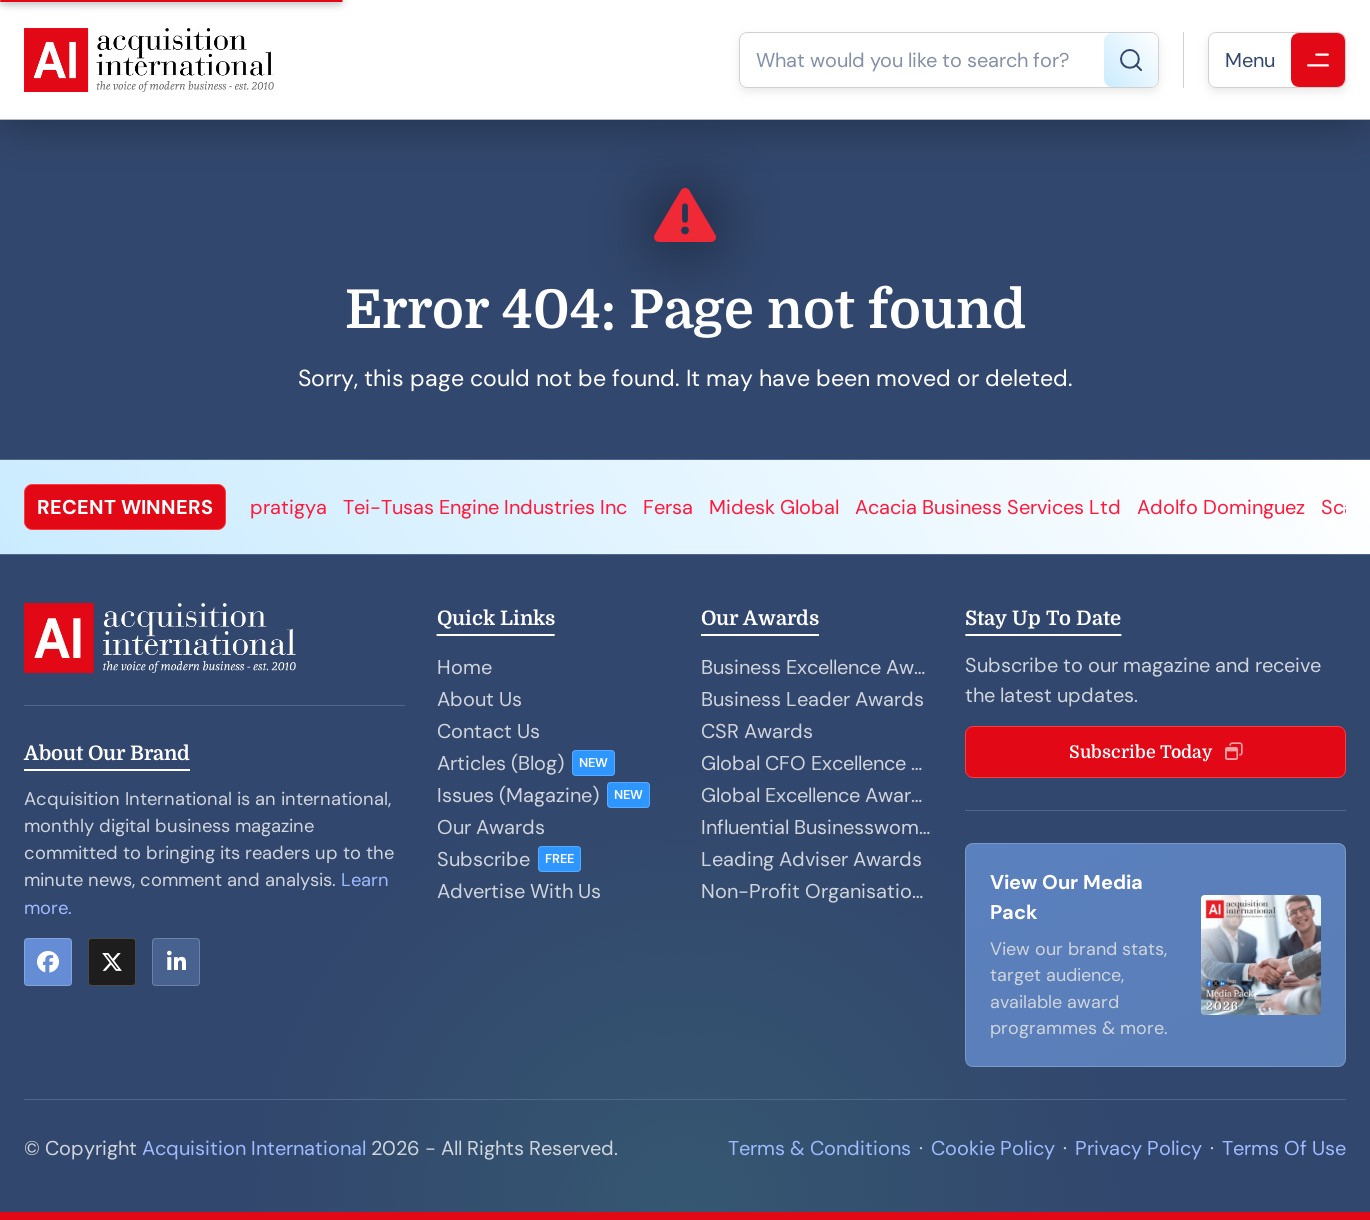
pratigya (288, 507)
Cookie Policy (993, 1148)
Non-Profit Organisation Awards (817, 891)
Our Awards (491, 827)
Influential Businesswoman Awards (817, 827)
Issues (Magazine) (518, 795)
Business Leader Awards (812, 699)
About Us (479, 699)
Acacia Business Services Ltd (988, 507)
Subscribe (483, 859)
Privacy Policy (1138, 1148)
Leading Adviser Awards (811, 859)
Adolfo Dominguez (1221, 507)
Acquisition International (254, 1148)
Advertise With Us (519, 891)
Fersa (668, 507)
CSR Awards (757, 731)
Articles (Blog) (500, 763)
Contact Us (488, 731)
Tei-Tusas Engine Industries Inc (485, 507)
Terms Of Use (1284, 1148)
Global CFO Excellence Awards (817, 763)
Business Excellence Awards (817, 667)
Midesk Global (774, 507)
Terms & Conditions (819, 1148)
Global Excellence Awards (817, 795)
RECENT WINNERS (125, 507)
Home (464, 667)
